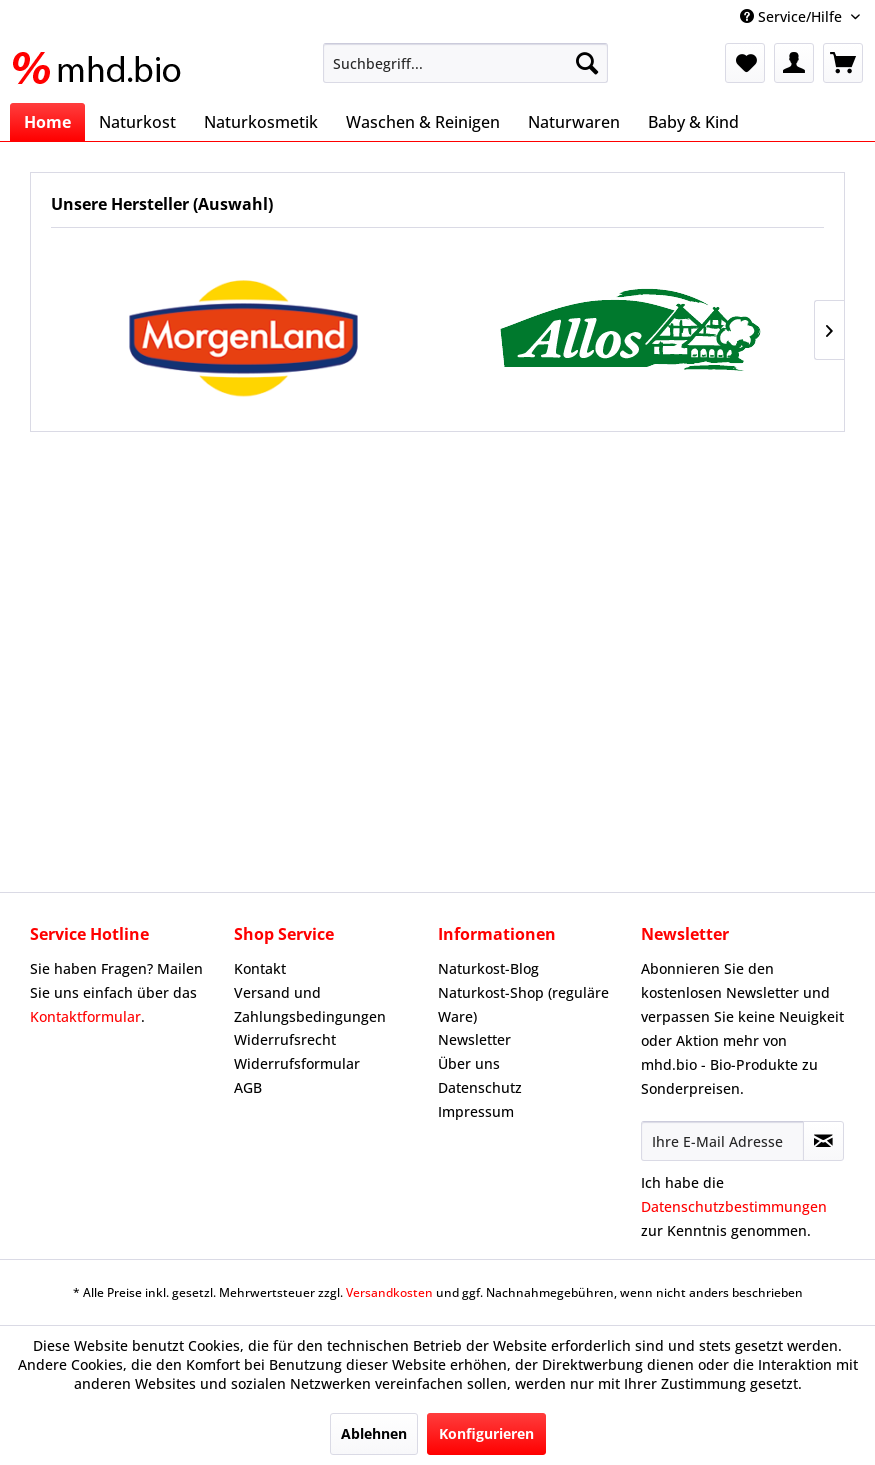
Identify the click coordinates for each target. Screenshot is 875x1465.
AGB (248, 1087)
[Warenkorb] (843, 63)
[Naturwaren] (574, 122)
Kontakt (260, 968)
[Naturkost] (137, 122)
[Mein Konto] (794, 63)
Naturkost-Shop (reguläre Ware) (523, 1004)
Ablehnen (374, 1433)
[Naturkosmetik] (261, 122)
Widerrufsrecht (285, 1039)
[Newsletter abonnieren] (823, 1141)
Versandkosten (389, 1292)
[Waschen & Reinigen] (423, 122)
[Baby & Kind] (693, 122)
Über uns (469, 1063)
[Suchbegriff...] (465, 63)
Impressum (476, 1111)
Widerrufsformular (297, 1063)
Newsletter (474, 1039)
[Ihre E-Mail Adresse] (722, 1141)
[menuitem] (465, 63)
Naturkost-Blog (488, 968)
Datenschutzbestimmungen (734, 1206)
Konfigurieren (486, 1433)
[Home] (47, 122)
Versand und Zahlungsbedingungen (310, 1004)
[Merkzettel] (745, 63)
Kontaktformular (85, 1016)
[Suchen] (587, 63)
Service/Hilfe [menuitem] (793, 16)
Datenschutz (480, 1087)
